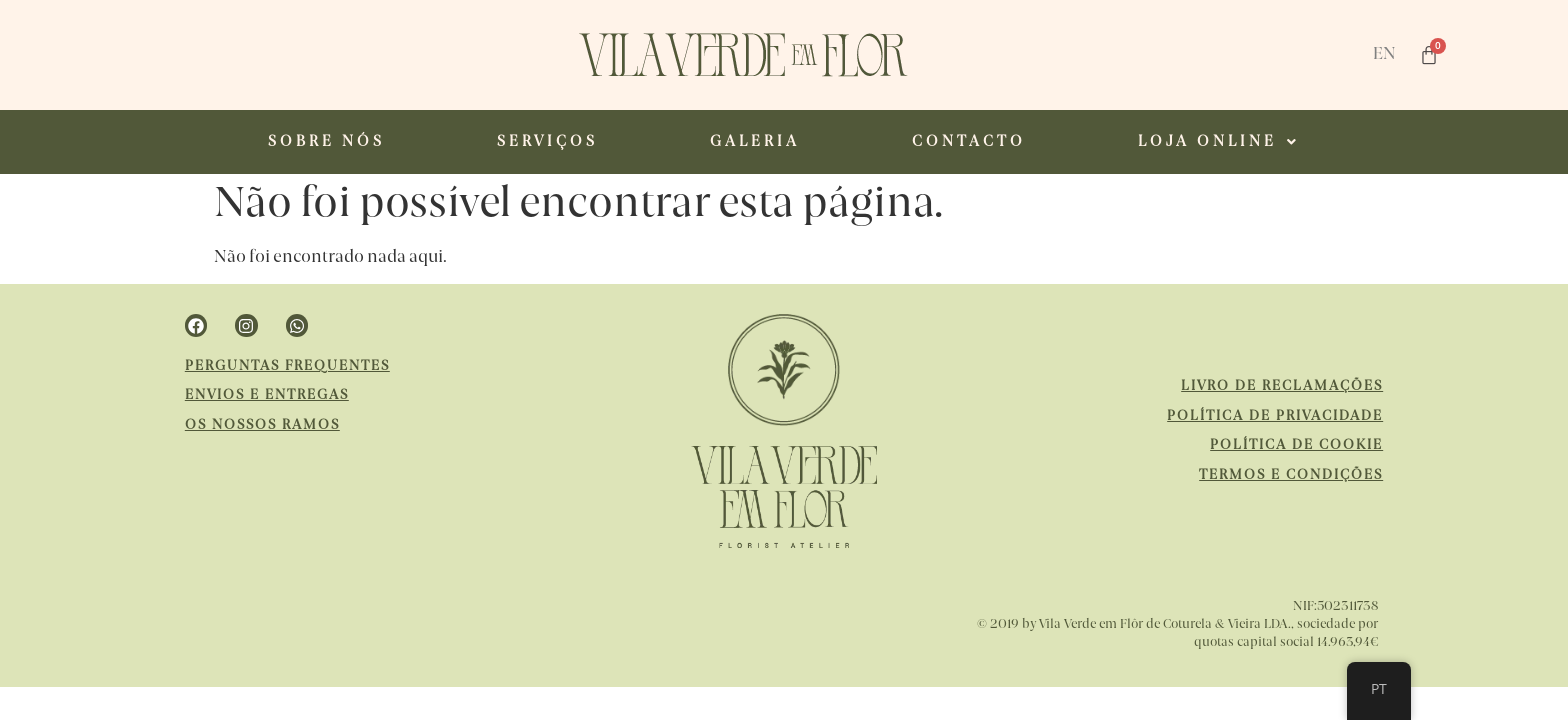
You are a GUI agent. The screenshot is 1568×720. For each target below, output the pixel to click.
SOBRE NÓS (326, 142)
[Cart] (1429, 55)
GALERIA (755, 142)
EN (1384, 55)
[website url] (743, 55)
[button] (1219, 142)
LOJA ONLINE (1219, 142)
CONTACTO (969, 142)
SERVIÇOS (547, 142)
